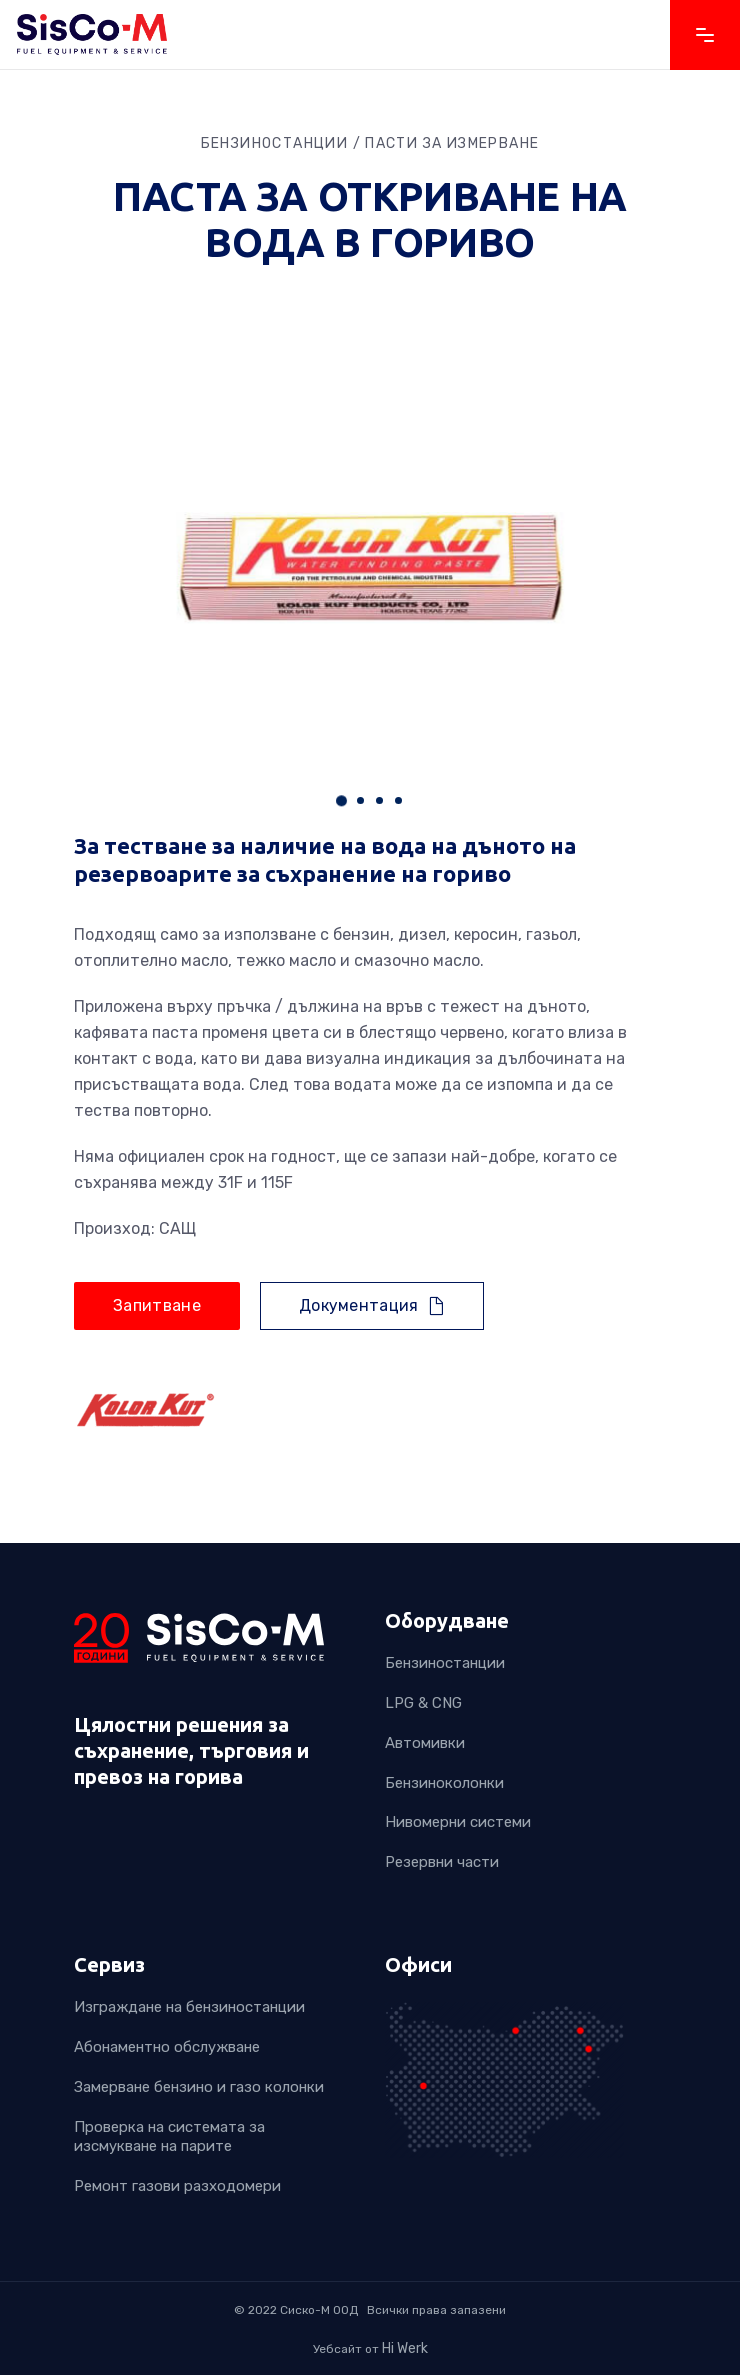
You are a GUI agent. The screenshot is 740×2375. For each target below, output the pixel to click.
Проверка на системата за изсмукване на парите (169, 2137)
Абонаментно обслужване (167, 2047)
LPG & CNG (423, 1703)
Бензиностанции (445, 1663)
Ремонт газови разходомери (177, 2187)
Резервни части (442, 1863)
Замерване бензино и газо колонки (199, 2087)
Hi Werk (405, 2348)
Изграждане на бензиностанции (189, 2007)
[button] (341, 800)
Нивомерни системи (458, 1823)
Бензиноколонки (444, 1783)
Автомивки (425, 1743)
